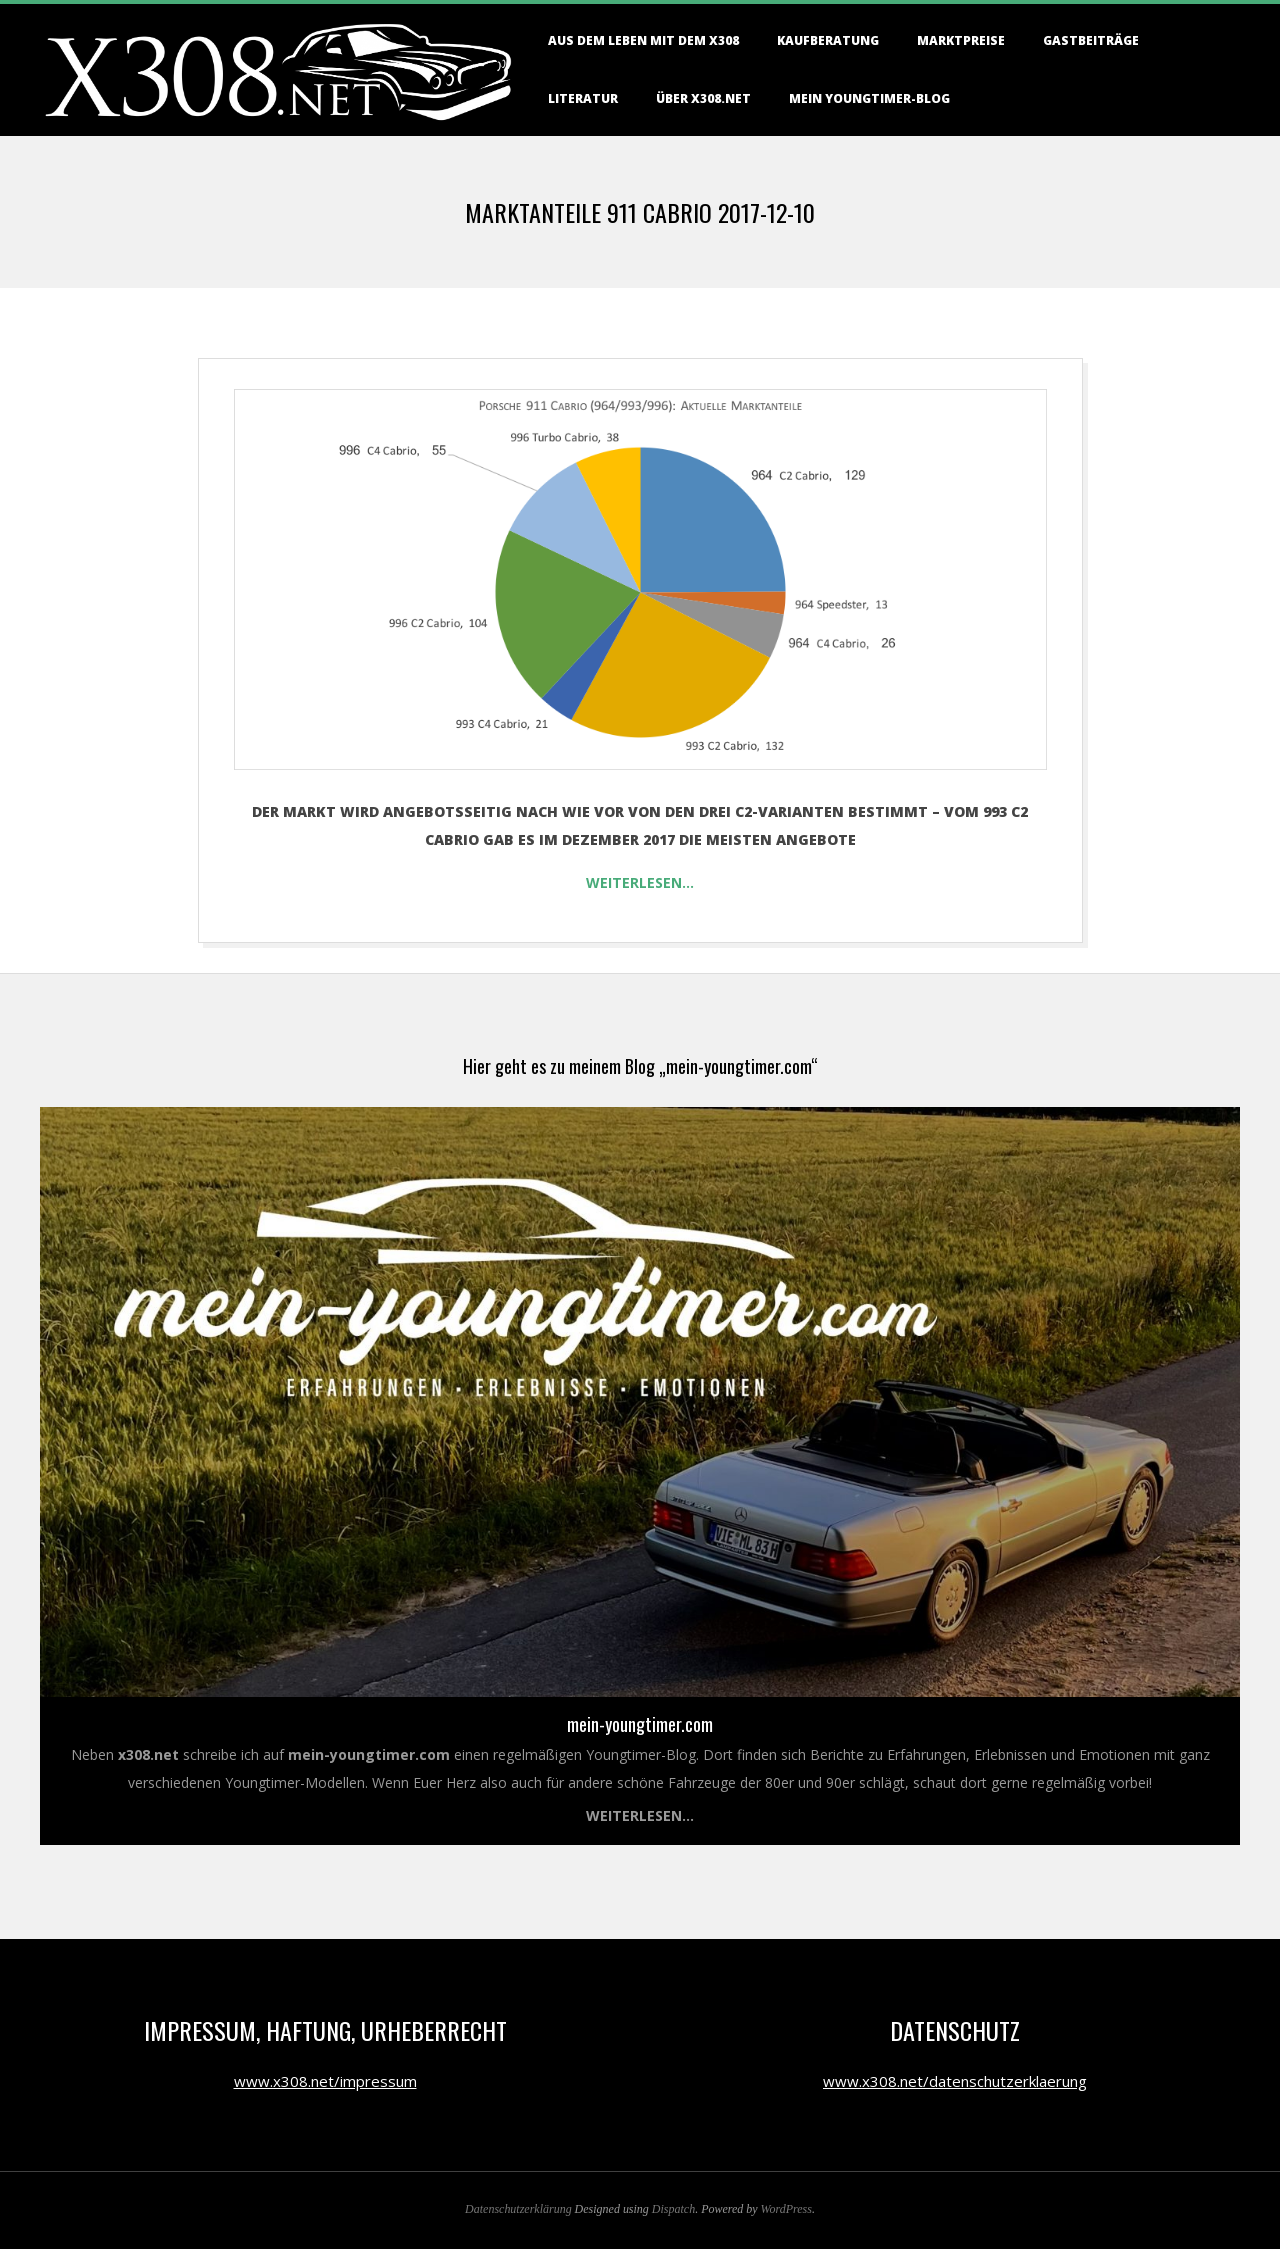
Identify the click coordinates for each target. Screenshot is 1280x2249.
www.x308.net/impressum (325, 2081)
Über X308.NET (703, 98)
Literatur (583, 98)
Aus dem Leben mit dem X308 (643, 40)
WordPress (786, 2209)
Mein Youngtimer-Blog (869, 98)
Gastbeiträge (1091, 40)
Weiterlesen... (640, 1815)
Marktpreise (961, 40)
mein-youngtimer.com (640, 1724)
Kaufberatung (828, 40)
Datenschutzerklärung (518, 2209)
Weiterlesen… (640, 882)
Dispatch (673, 2209)
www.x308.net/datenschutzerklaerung (955, 2081)
